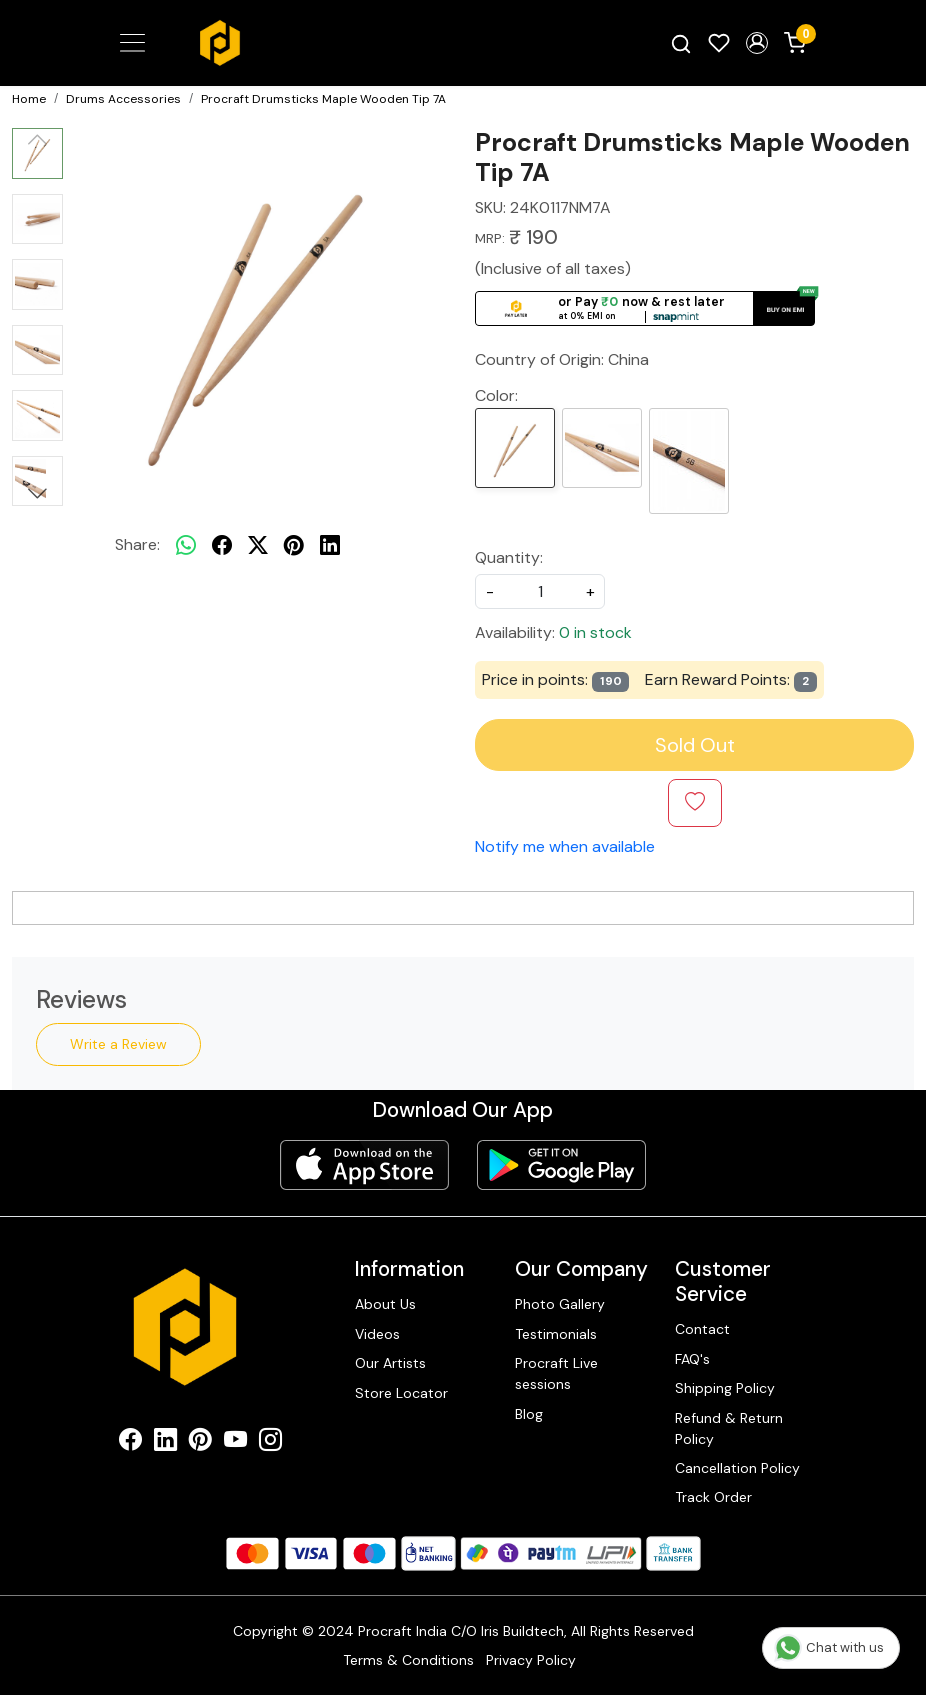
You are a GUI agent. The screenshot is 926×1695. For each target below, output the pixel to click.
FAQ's (692, 1359)
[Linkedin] (165, 1443)
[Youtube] (235, 1443)
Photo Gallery (560, 1304)
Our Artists (390, 1363)
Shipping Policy (725, 1388)
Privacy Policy (531, 1660)
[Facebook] (130, 1443)
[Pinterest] (200, 1443)
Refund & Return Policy (729, 1427)
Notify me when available (565, 846)
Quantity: (509, 557)
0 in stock (595, 632)
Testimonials (556, 1334)
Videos (377, 1334)
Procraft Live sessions (556, 1373)
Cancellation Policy (737, 1468)
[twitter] (258, 545)
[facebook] (222, 545)
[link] (681, 43)
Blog (529, 1413)
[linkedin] (330, 545)
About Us (385, 1304)
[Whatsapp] (186, 545)
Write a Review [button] (118, 1043)
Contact (702, 1329)
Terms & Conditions (408, 1660)
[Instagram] (270, 1443)
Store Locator (401, 1392)
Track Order (713, 1497)
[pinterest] (294, 545)
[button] (757, 43)
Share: (137, 544)
